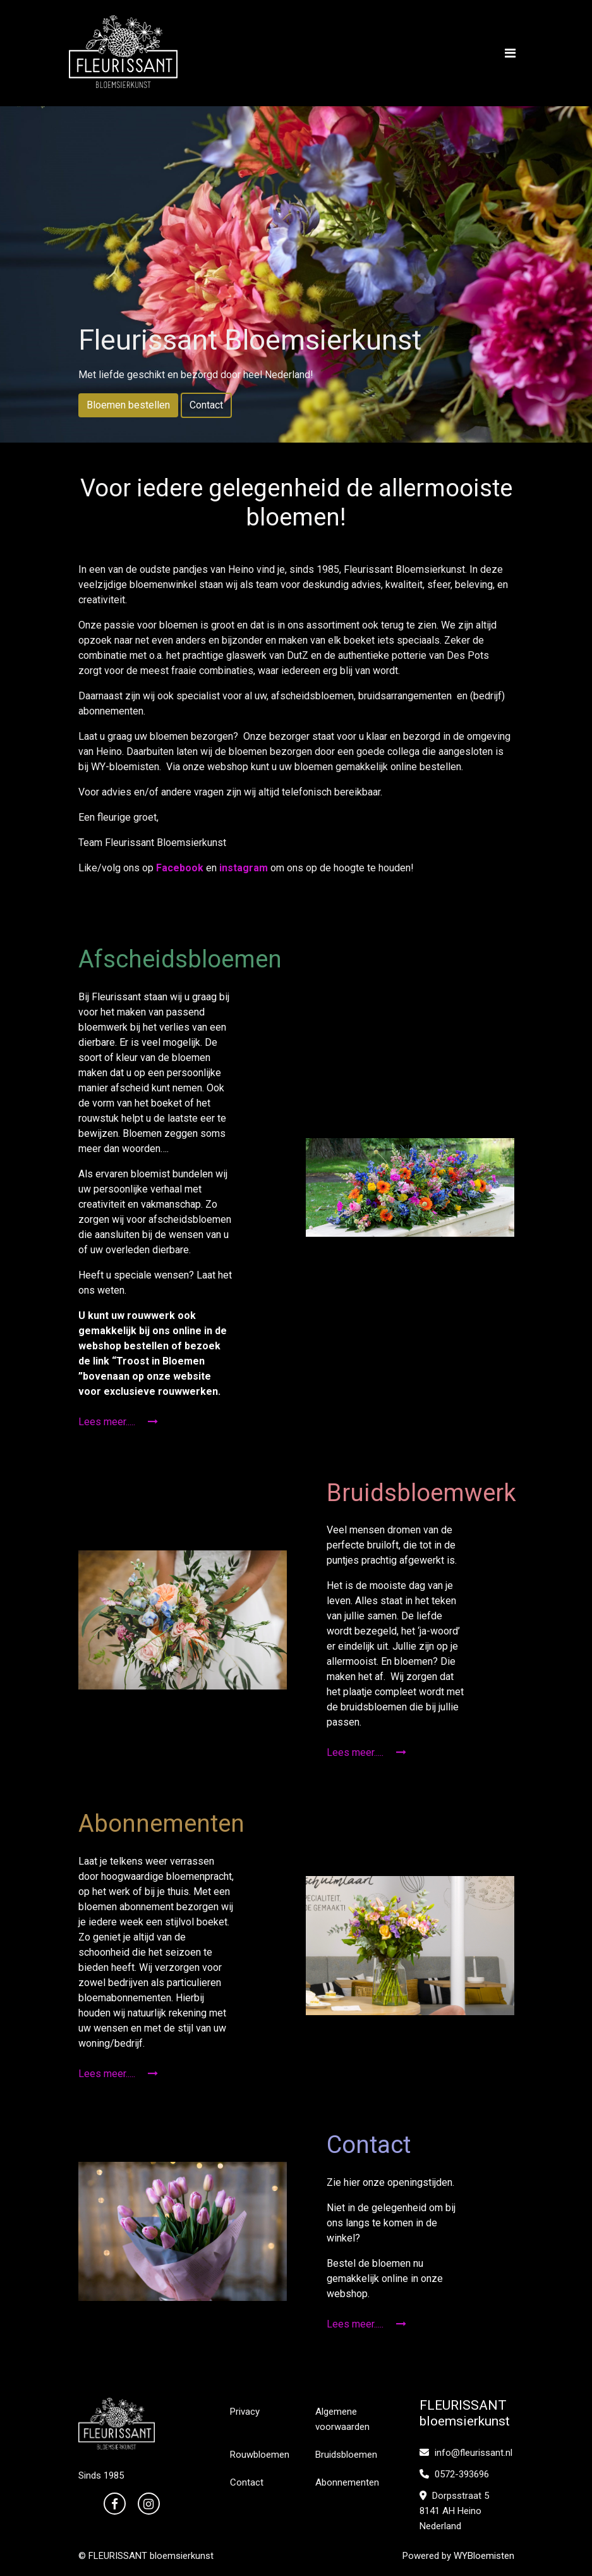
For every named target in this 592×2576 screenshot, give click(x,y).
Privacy (245, 2411)
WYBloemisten (484, 2555)
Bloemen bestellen (128, 405)
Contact (206, 405)
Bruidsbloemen (346, 2454)
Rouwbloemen (259, 2454)
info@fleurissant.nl (466, 2452)
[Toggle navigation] (510, 53)
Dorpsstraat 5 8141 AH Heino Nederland (454, 2511)
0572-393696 (454, 2474)
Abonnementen (347, 2482)
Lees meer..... (118, 1422)
